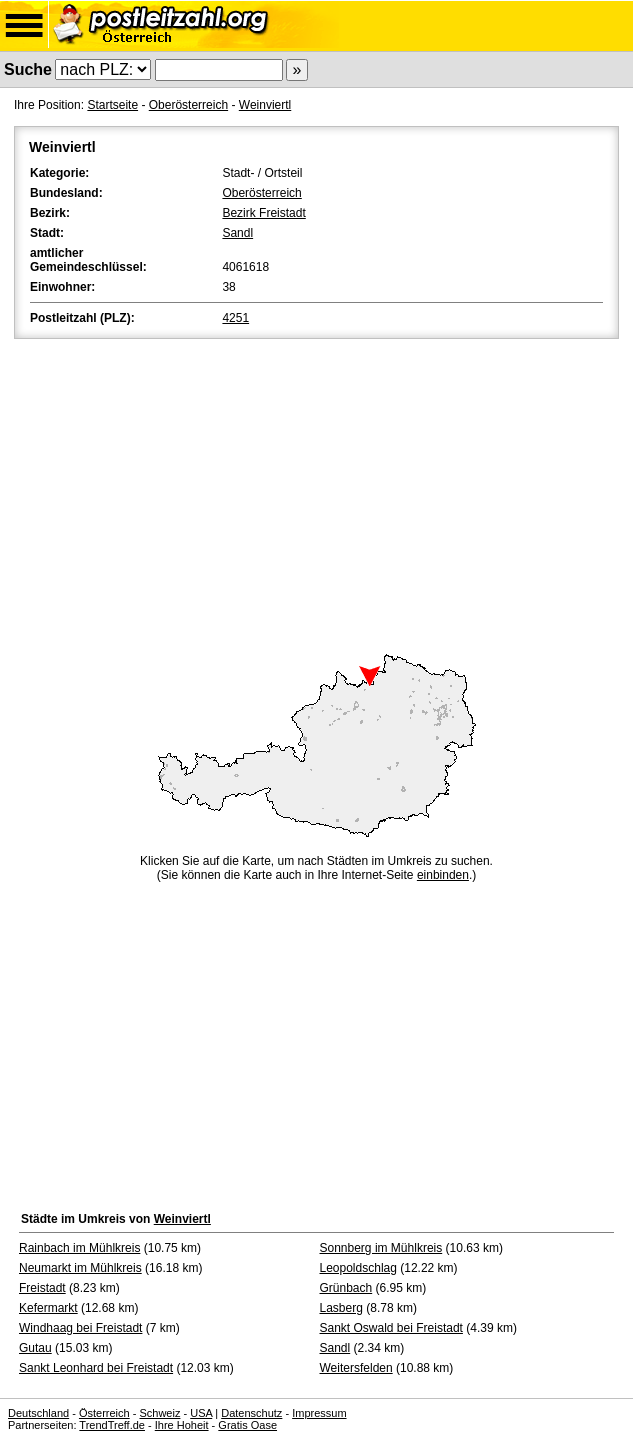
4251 (235, 318)
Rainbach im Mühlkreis (79, 1248)
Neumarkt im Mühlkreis (80, 1268)
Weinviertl (265, 105)
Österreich (104, 1413)
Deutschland (38, 1413)
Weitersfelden (356, 1368)
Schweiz (159, 1413)
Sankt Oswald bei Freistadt (391, 1328)
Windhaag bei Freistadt (80, 1328)
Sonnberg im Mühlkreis (381, 1248)
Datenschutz (251, 1413)
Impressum (319, 1413)
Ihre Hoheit (182, 1425)
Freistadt (42, 1288)
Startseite (112, 105)
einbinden (443, 875)
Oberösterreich (188, 105)
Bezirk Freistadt (263, 213)
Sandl (237, 233)
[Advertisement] (316, 493)
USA (201, 1413)
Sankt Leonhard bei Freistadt (96, 1368)
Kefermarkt (48, 1308)
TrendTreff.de (112, 1425)
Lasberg (341, 1308)
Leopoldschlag (358, 1268)
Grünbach (346, 1288)
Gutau (35, 1348)
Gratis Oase (247, 1425)
